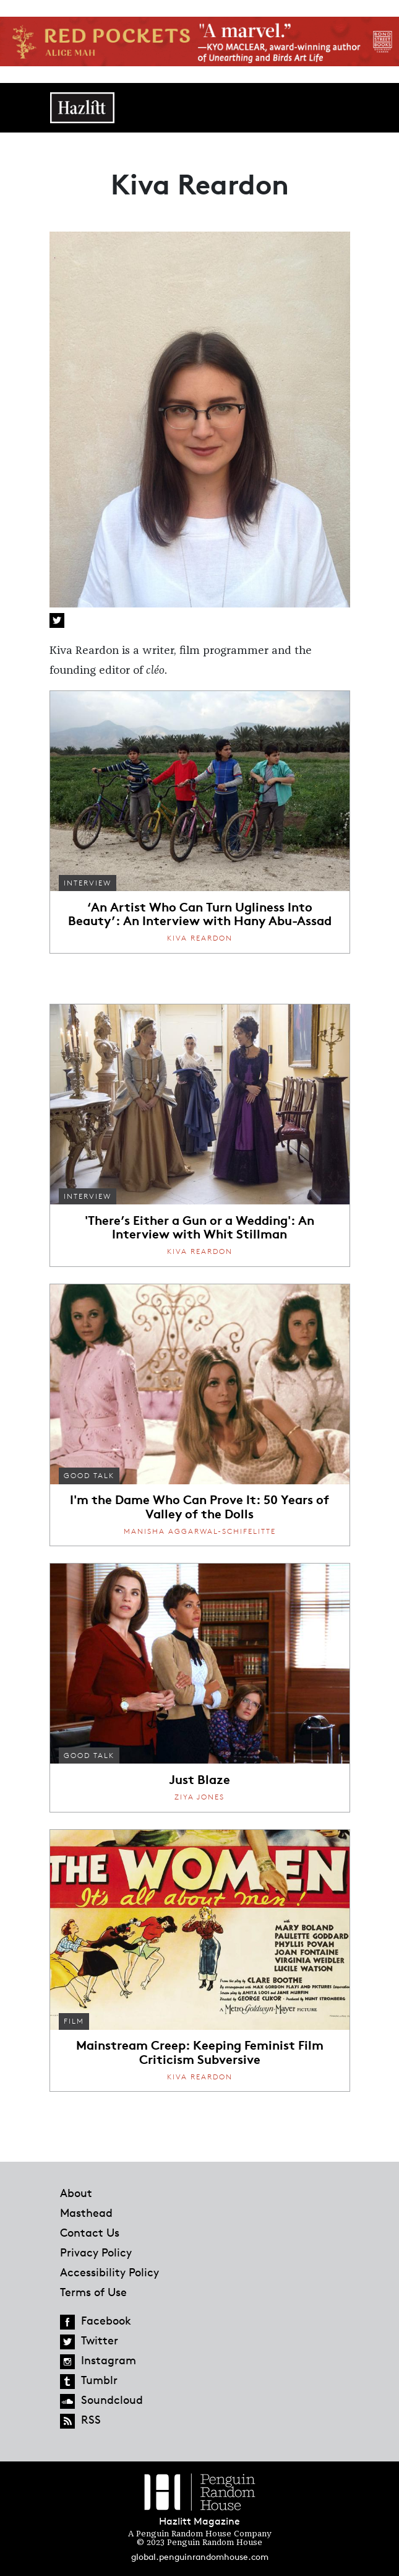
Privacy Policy (96, 2252)
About (76, 2193)
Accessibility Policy (109, 2272)
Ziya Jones (199, 1796)
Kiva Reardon (200, 937)
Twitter (56, 620)
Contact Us (89, 2232)
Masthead (86, 2212)
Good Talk (89, 1475)
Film (74, 2021)
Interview (87, 882)
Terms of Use (93, 2292)
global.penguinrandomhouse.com (199, 2556)
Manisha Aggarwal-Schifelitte (200, 1531)
